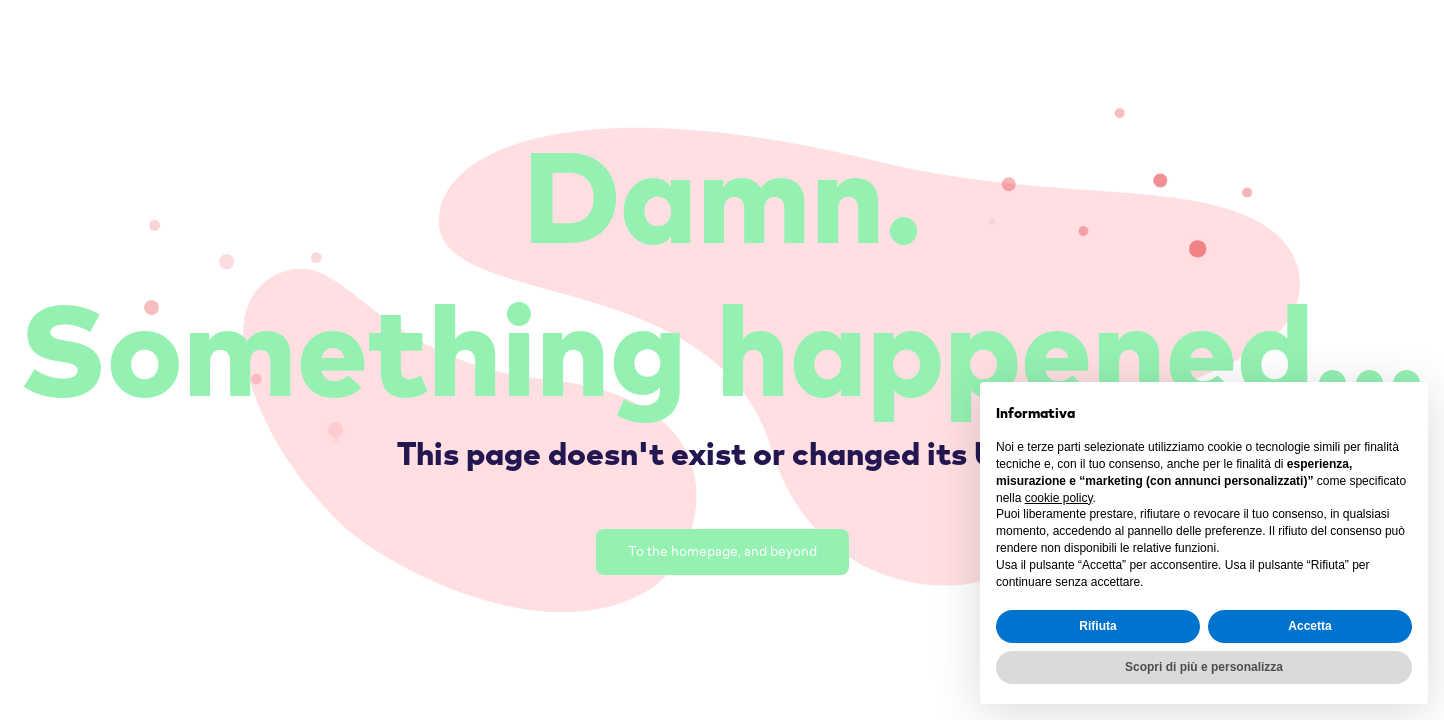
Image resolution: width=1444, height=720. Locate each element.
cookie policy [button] (1059, 498)
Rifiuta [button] (1097, 626)
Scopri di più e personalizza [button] (1204, 667)
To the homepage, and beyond (722, 552)
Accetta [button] (1309, 626)
